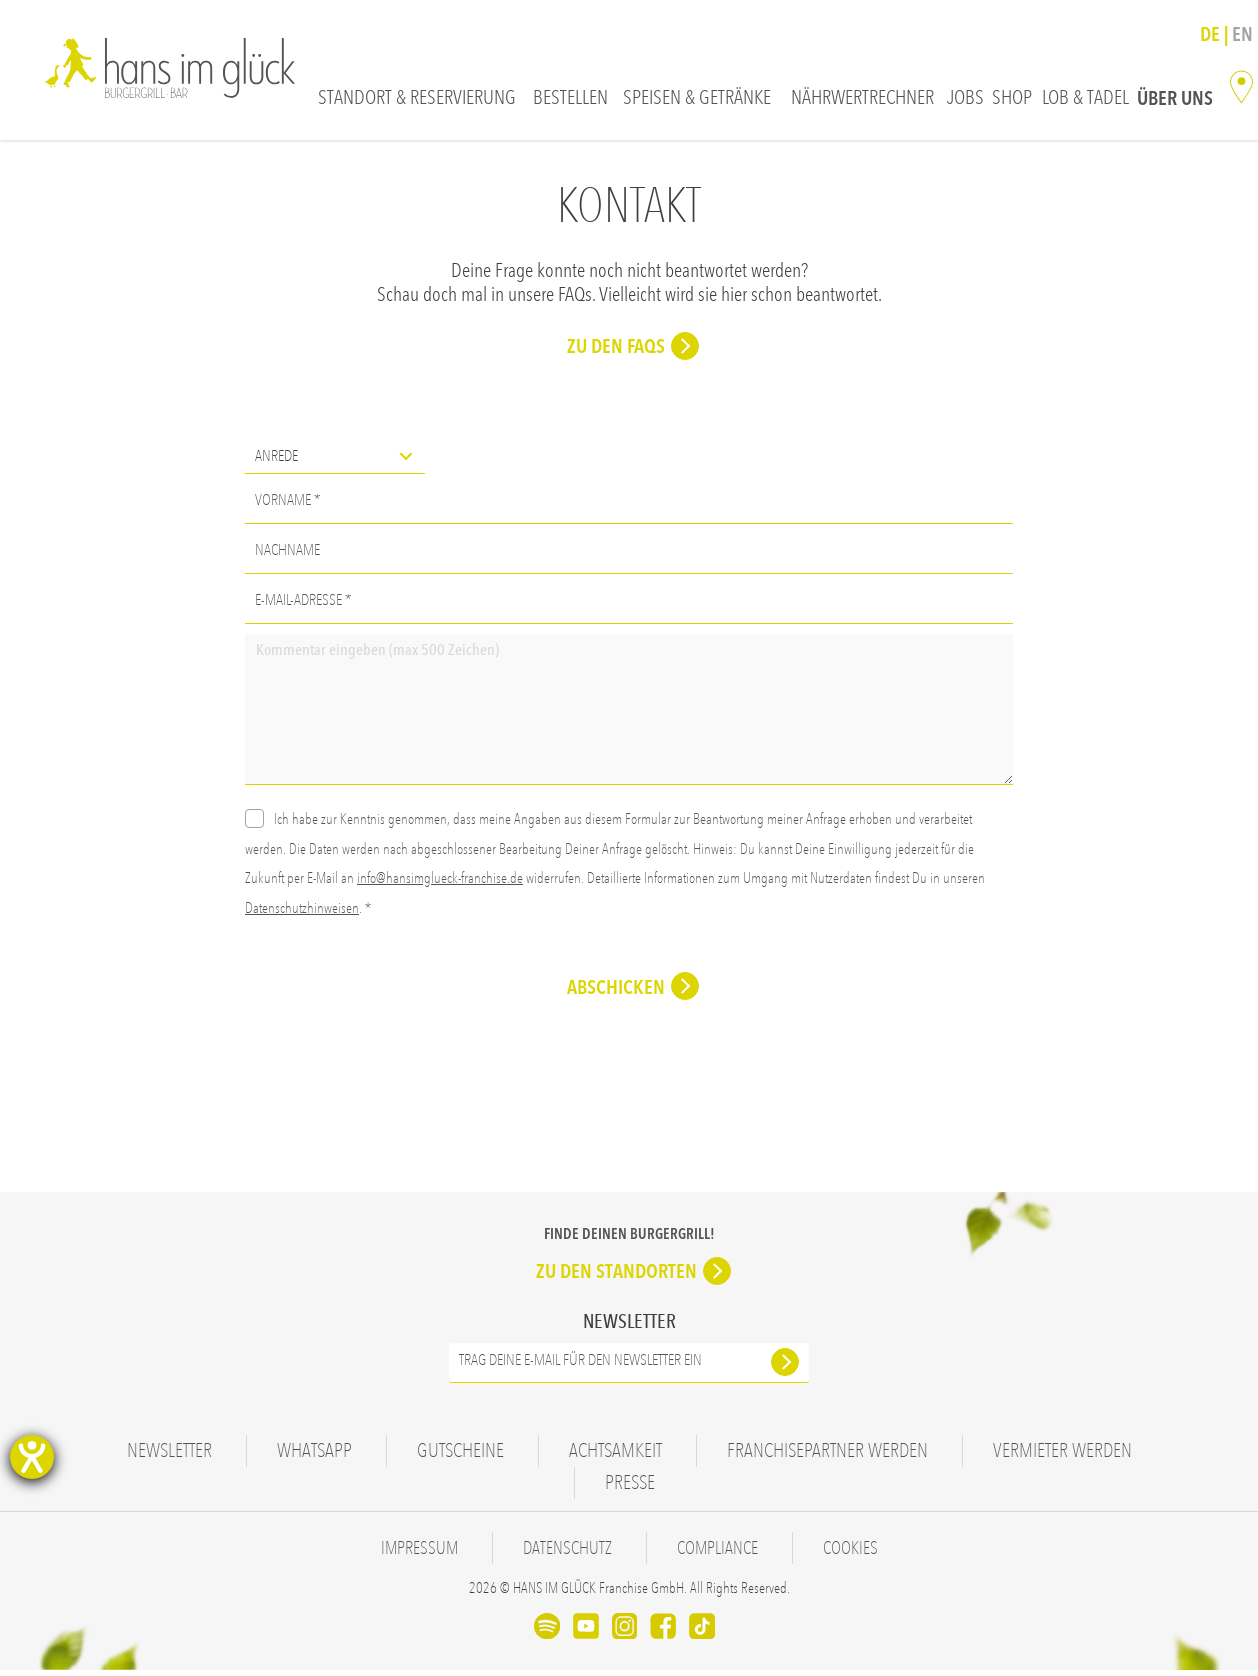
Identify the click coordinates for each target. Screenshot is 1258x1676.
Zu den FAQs (616, 353)
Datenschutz (564, 1554)
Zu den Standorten (616, 1278)
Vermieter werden (1062, 1457)
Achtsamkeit (615, 1457)
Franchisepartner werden (827, 1457)
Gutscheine (460, 1457)
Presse (630, 1489)
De (1212, 34)
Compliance (722, 1554)
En (1242, 34)
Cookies (863, 1554)
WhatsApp (314, 1457)
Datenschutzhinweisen (302, 915)
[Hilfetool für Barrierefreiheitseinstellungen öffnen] (32, 1457)
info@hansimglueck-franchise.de (440, 885)
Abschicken (616, 993)
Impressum (408, 1554)
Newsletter (169, 1457)
